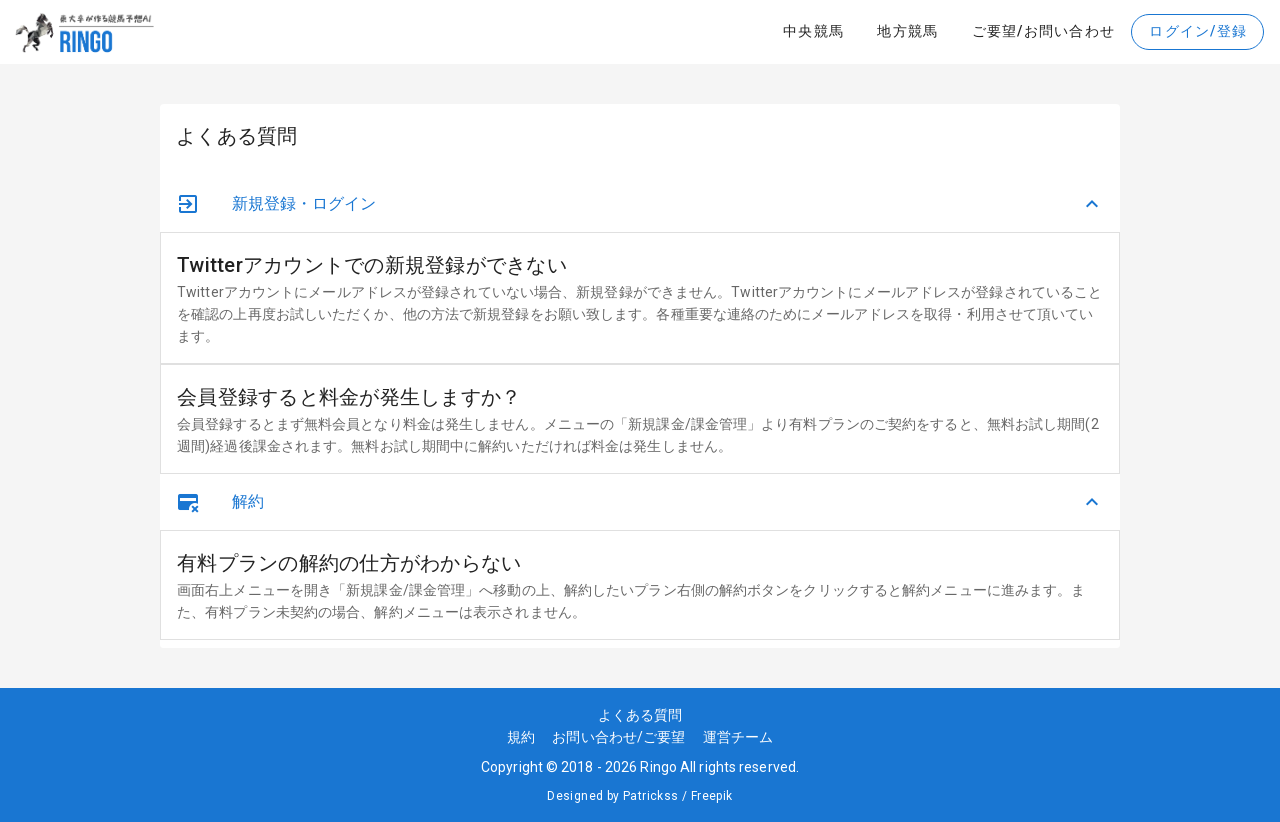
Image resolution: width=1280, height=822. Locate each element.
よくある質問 (640, 715)
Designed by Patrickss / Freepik (639, 796)
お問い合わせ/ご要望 (625, 737)
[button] (640, 204)
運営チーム (738, 737)
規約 (528, 737)
